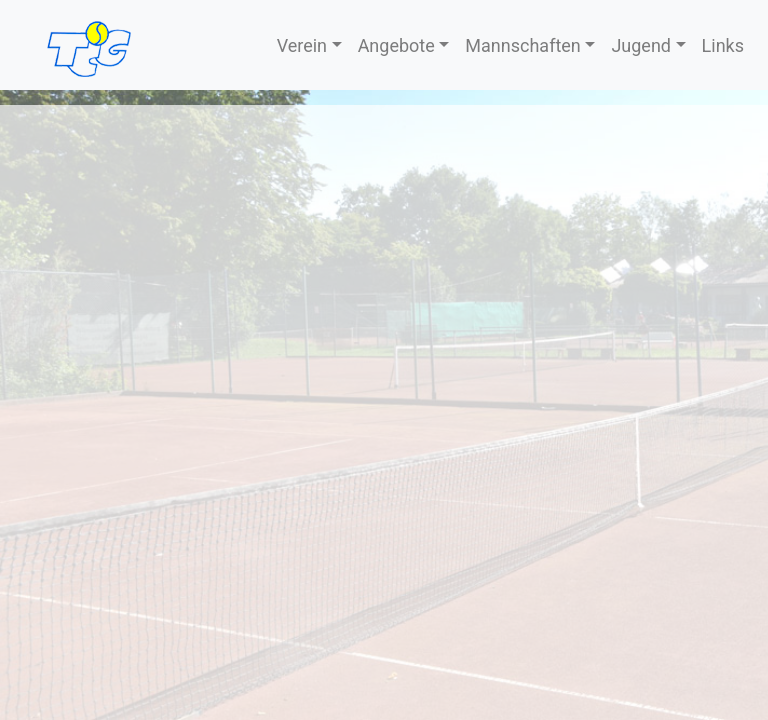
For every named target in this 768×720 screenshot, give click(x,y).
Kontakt (37, 501)
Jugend (641, 45)
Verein (302, 45)
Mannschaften (522, 45)
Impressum (50, 525)
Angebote (396, 45)
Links (723, 45)
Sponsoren (380, 501)
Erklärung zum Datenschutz (660, 525)
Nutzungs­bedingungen (678, 501)
